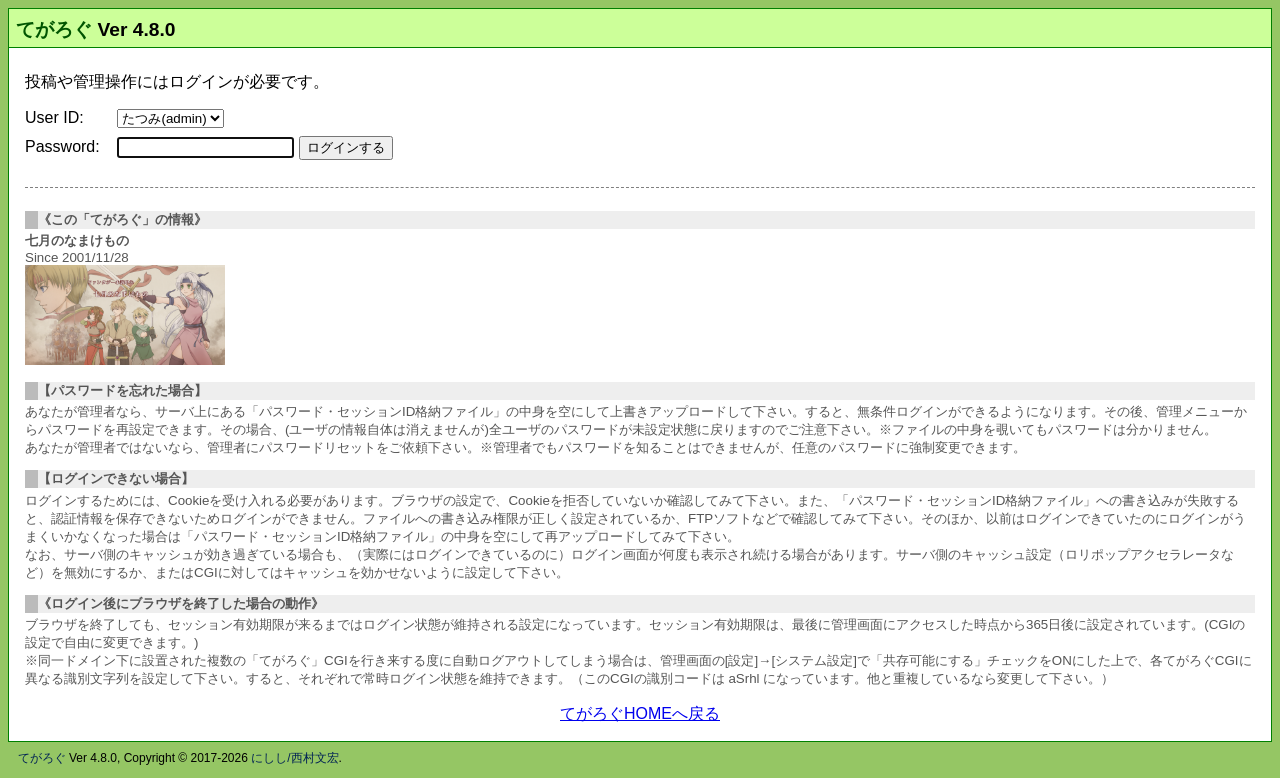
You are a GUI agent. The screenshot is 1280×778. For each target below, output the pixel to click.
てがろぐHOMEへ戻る (640, 713)
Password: (62, 146)
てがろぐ (54, 29)
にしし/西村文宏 (294, 758)
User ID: (54, 117)
